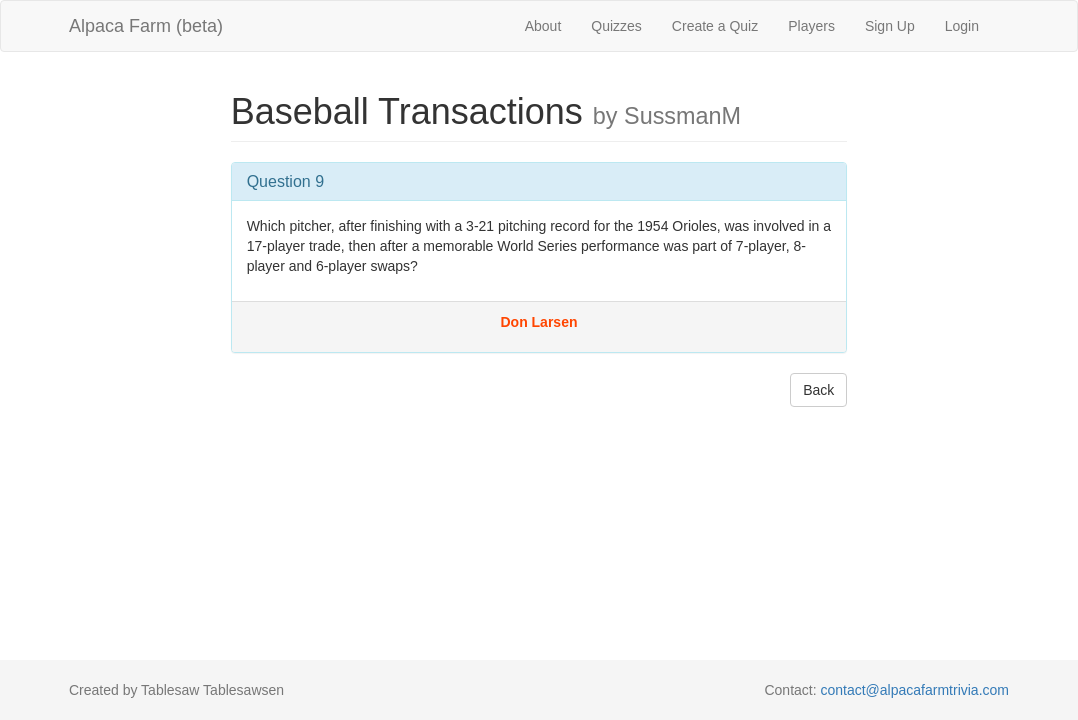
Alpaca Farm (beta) (146, 26)
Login (962, 26)
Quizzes (616, 26)
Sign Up (890, 26)
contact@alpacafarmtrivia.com (914, 690)
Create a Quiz (715, 26)
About (543, 26)
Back (818, 390)
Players (811, 26)
